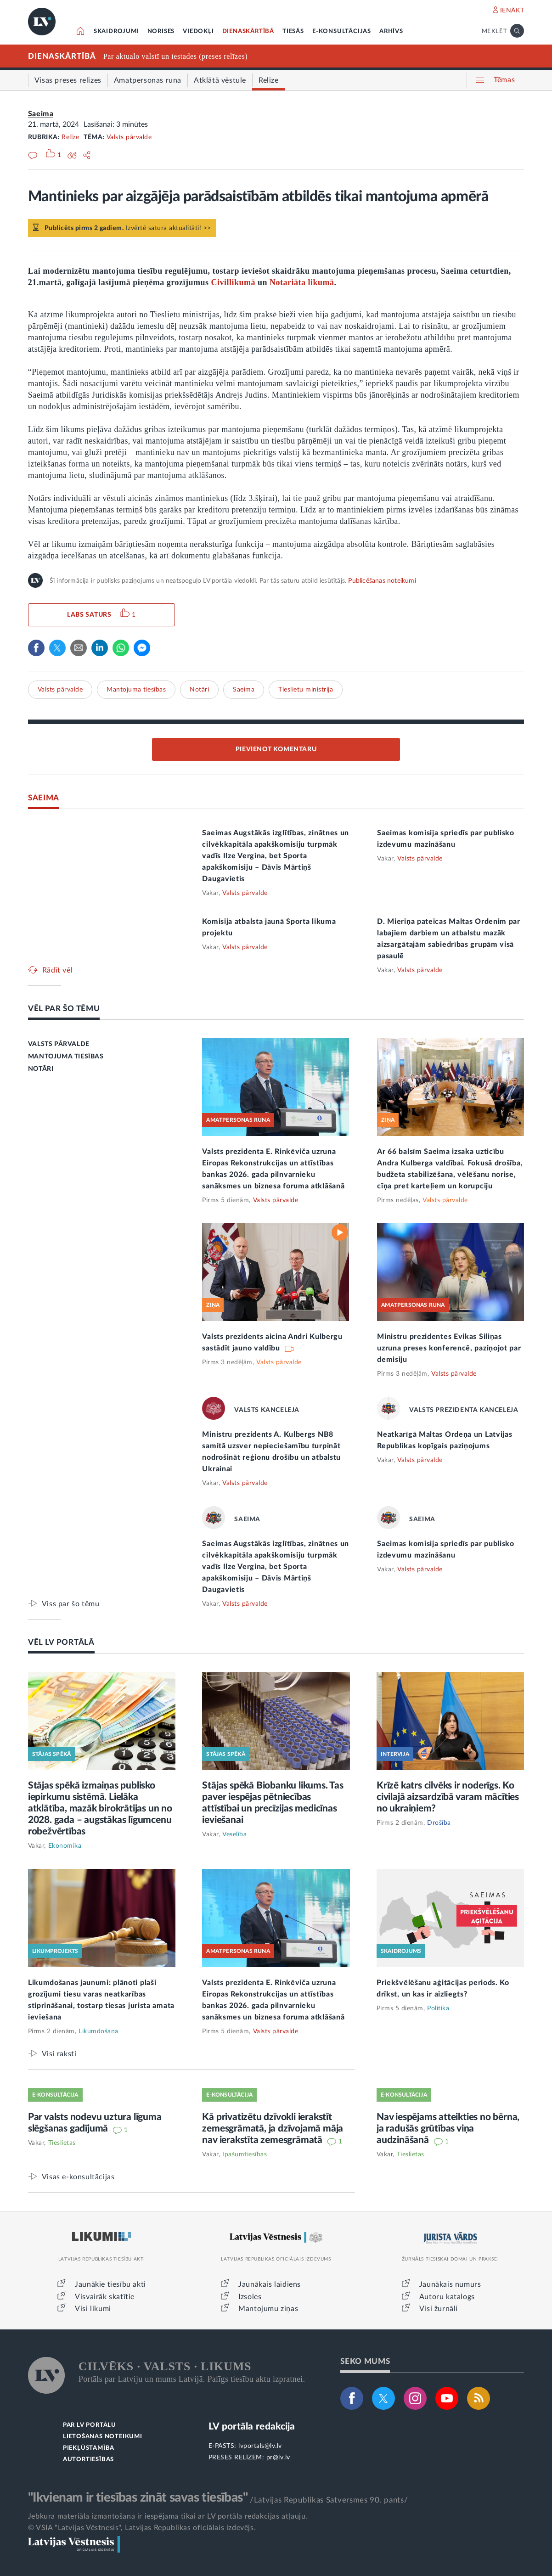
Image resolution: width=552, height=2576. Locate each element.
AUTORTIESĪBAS (88, 2460)
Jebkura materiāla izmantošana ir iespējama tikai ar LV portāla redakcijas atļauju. (168, 2516)
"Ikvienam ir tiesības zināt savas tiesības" (138, 2497)
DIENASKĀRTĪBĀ (248, 31)
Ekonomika (65, 1846)
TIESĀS (293, 31)
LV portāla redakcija (251, 2426)
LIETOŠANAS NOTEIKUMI (102, 2437)
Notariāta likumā (302, 282)
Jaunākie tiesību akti (110, 2284)
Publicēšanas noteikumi (382, 581)
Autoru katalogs (447, 2296)
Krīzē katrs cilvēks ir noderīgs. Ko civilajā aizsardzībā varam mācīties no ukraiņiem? (448, 1797)
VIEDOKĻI (198, 31)
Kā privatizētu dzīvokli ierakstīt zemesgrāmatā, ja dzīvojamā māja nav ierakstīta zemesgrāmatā (272, 2128)
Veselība (234, 1834)
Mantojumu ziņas (268, 2308)
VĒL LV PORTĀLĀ (61, 1642)
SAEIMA (43, 798)
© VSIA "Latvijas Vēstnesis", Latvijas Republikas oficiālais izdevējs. (142, 2527)
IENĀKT (512, 10)
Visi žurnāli (438, 2308)
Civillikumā (233, 282)
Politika (438, 2008)
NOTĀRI (41, 1069)
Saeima (41, 114)
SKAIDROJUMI (116, 31)
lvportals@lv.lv (260, 2446)
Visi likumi (93, 2308)
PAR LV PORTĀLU (89, 2425)
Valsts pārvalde (129, 137)
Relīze (70, 137)
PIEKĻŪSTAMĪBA (88, 2448)
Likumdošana (98, 2031)
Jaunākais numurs (450, 2284)
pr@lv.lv (278, 2457)
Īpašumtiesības (244, 2154)
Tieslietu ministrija (305, 689)
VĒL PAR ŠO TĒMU (64, 1008)
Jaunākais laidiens (269, 2284)
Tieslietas (62, 2143)
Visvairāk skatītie (105, 2296)
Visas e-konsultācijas (78, 2177)
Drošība (439, 1823)
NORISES (161, 31)
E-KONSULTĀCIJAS (341, 31)
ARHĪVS (391, 31)
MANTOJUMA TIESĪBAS (66, 1056)
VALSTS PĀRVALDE (59, 1044)
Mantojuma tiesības (136, 689)
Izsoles (249, 2296)
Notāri (199, 689)
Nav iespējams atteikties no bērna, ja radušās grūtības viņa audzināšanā (448, 2128)
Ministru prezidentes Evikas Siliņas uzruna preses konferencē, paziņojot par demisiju (449, 1348)
